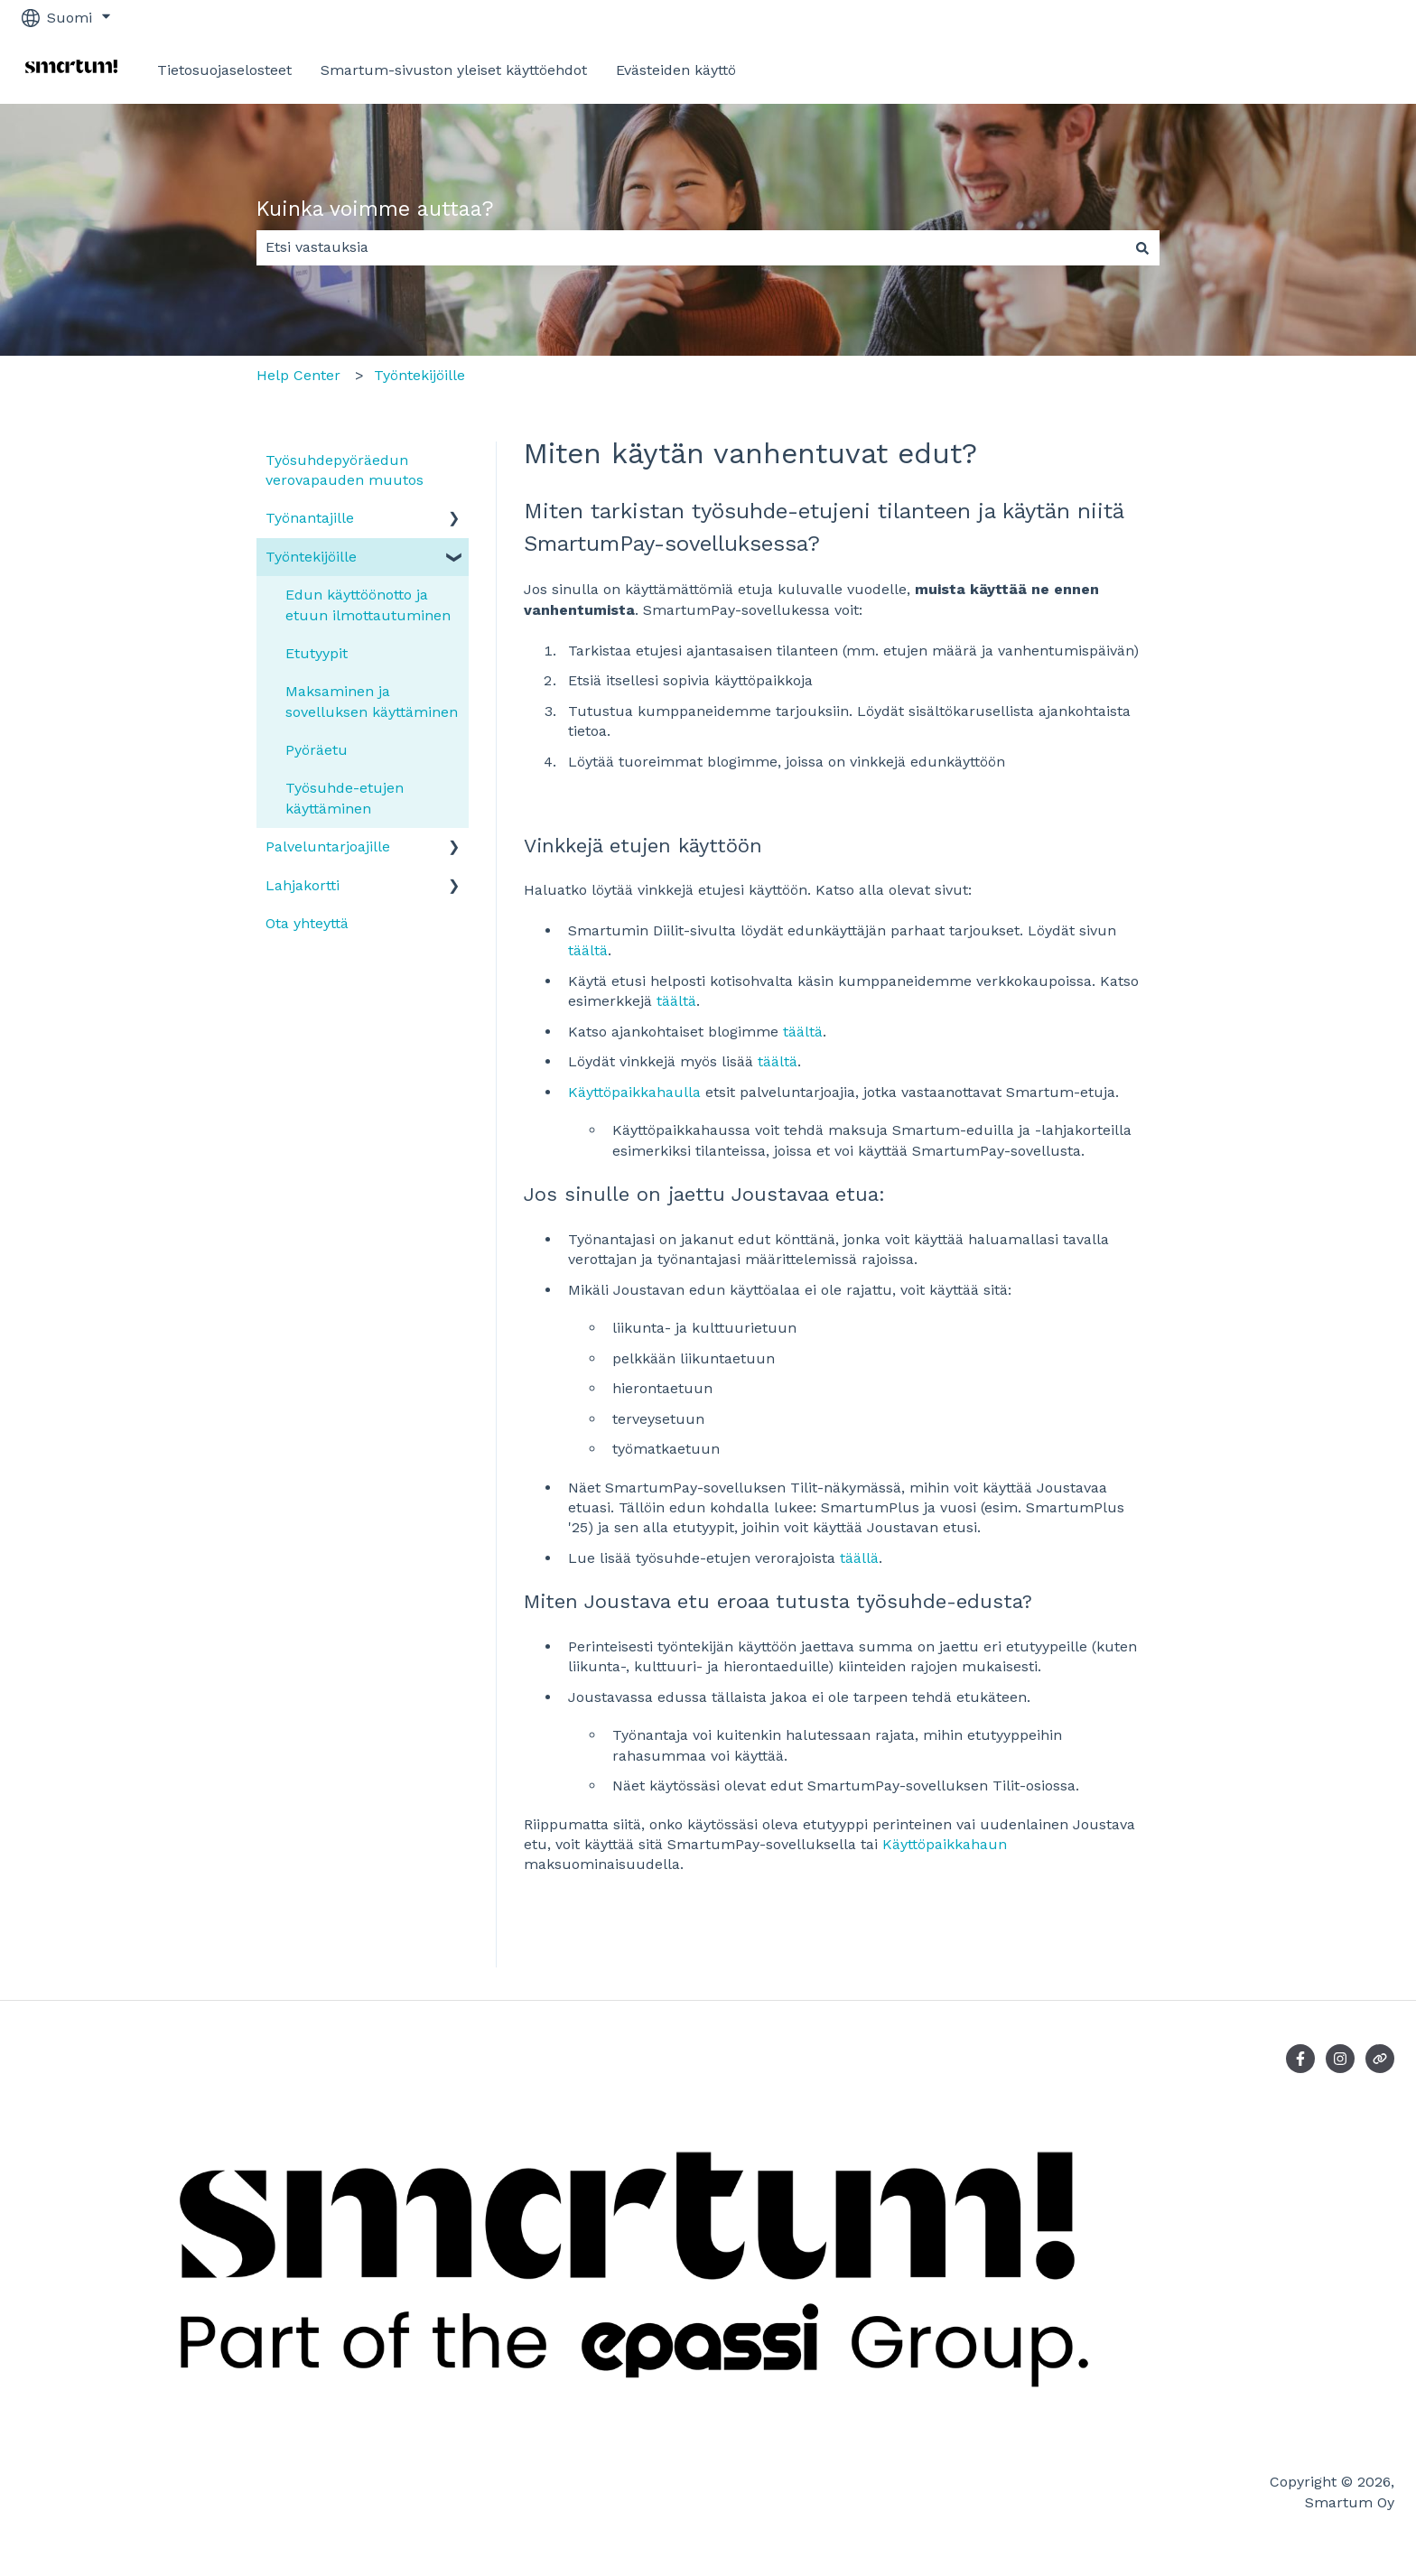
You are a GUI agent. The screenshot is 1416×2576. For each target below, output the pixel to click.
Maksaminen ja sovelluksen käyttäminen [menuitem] (371, 701)
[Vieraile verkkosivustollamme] (1379, 2058)
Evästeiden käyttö (676, 70)
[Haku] (1142, 247)
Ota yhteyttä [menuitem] (307, 923)
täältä (588, 950)
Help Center (298, 375)
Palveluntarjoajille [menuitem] (328, 846)
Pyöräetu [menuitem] (316, 749)
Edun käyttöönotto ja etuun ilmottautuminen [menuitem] (368, 604)
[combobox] (690, 247)
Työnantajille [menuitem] (310, 517)
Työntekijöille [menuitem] (311, 556)
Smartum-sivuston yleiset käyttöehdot (454, 70)
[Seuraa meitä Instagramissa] (1340, 2058)
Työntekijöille (419, 375)
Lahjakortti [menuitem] (303, 885)
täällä (859, 1558)
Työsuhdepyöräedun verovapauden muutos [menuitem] (345, 469)
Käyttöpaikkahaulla (634, 1092)
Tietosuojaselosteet (224, 70)
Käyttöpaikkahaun (944, 1844)
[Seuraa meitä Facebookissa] (1300, 2058)
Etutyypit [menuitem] (316, 653)
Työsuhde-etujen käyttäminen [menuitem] (344, 797)
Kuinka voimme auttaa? (375, 209)
